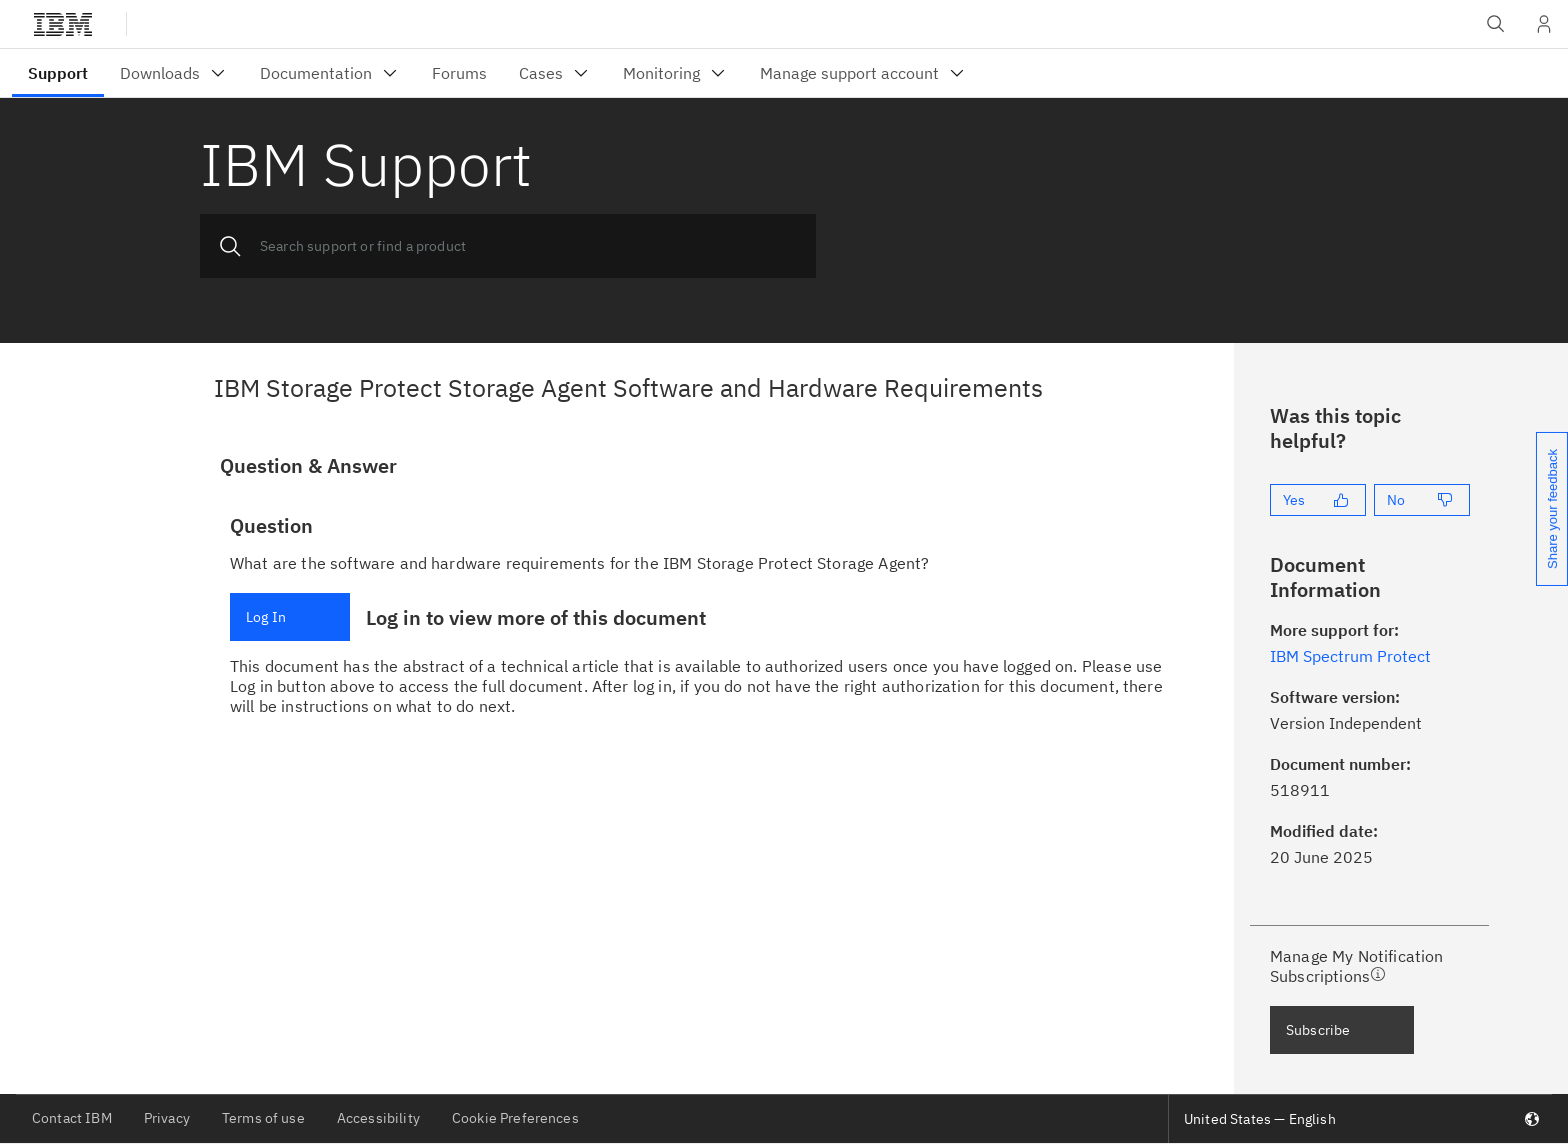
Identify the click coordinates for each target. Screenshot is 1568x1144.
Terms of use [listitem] (263, 1118)
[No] (1422, 500)
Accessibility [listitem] (378, 1118)
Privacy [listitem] (167, 1118)
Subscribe (1318, 1030)
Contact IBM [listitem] (72, 1118)
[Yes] (1318, 500)
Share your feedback (1552, 509)
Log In (266, 617)
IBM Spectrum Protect (1350, 656)
